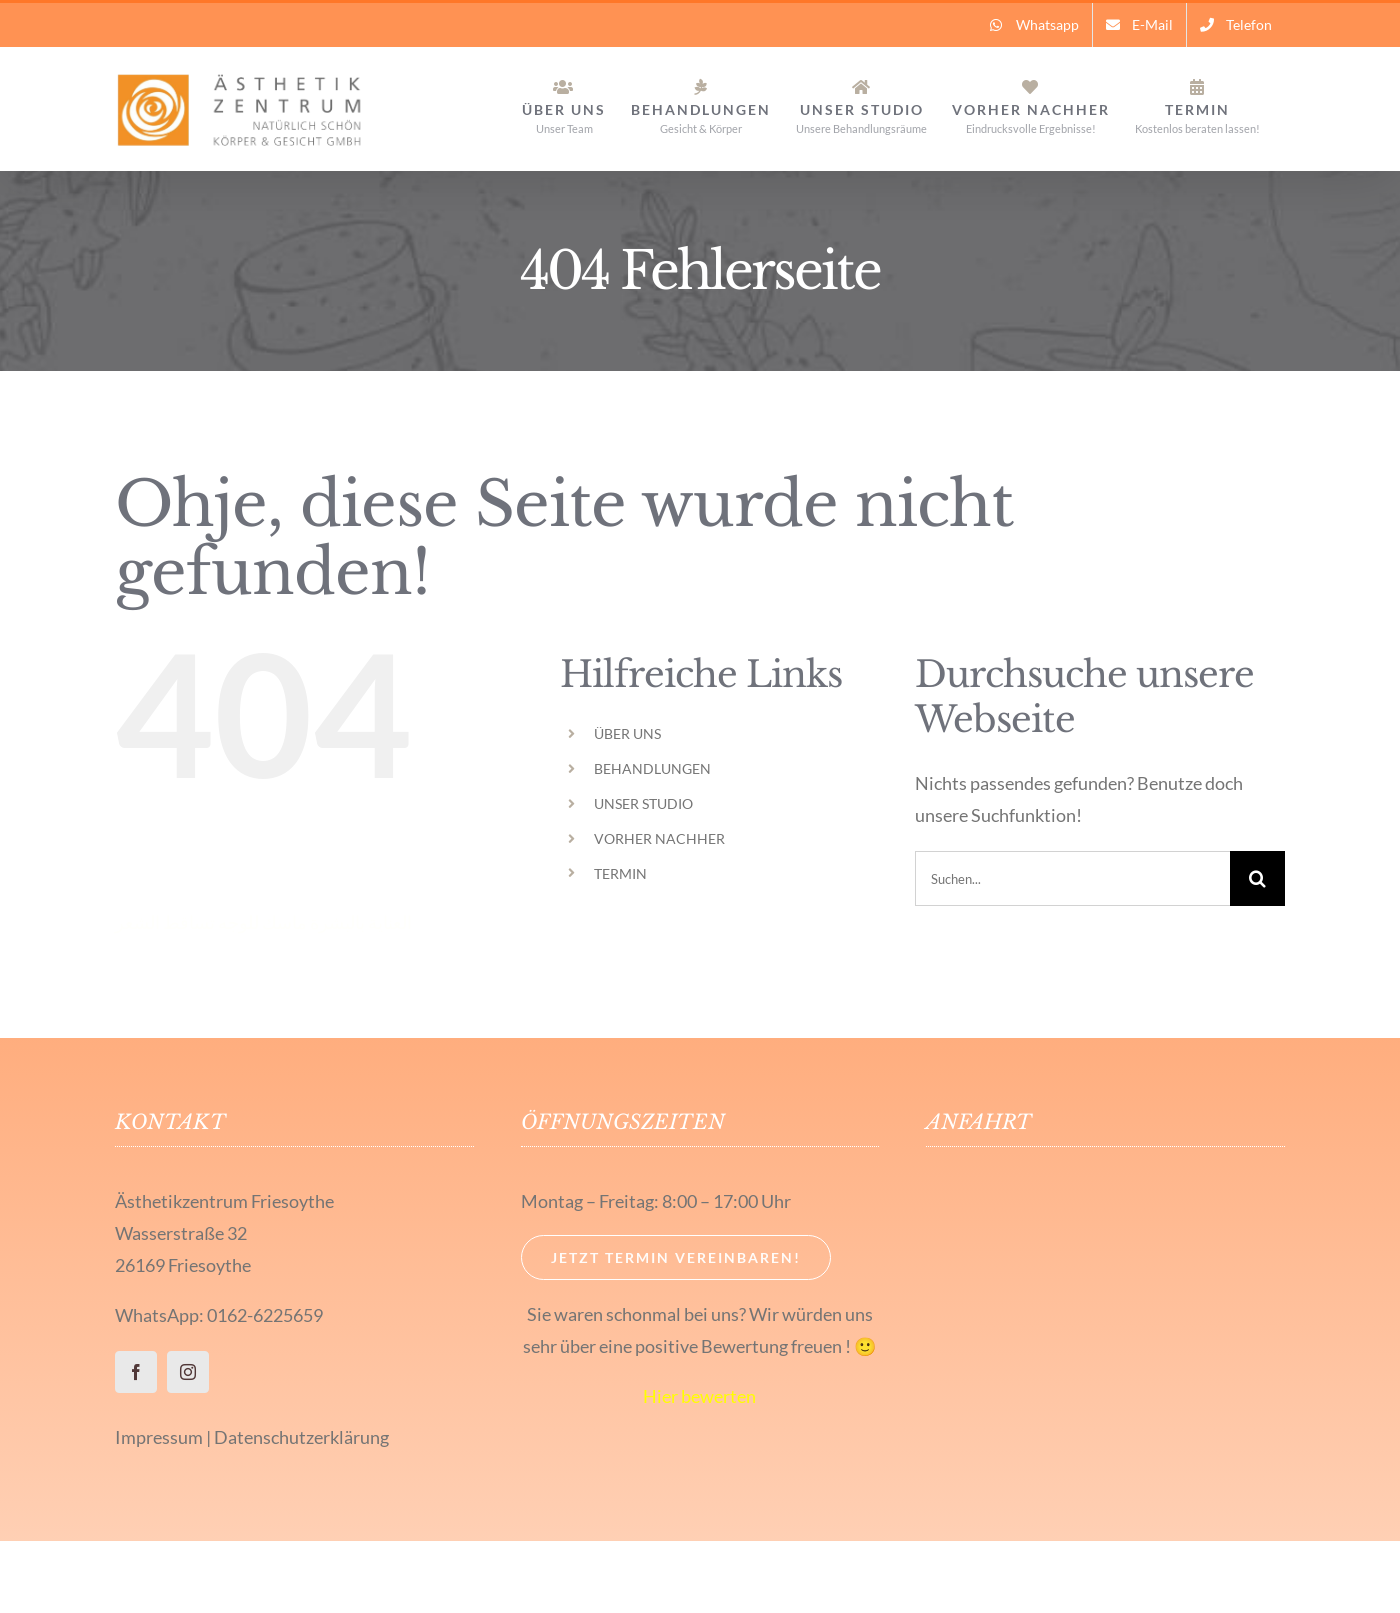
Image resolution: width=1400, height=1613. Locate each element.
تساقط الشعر (165, 922)
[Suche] (1257, 878)
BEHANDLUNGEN (652, 768)
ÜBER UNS (627, 733)
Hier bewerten (699, 1396)
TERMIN (620, 873)
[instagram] (188, 1372)
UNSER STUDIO (643, 803)
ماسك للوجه (262, 922)
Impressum (159, 1437)
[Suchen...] (1072, 878)
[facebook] (136, 1372)
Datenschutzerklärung (301, 1437)
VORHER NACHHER (659, 838)
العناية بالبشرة (361, 922)
